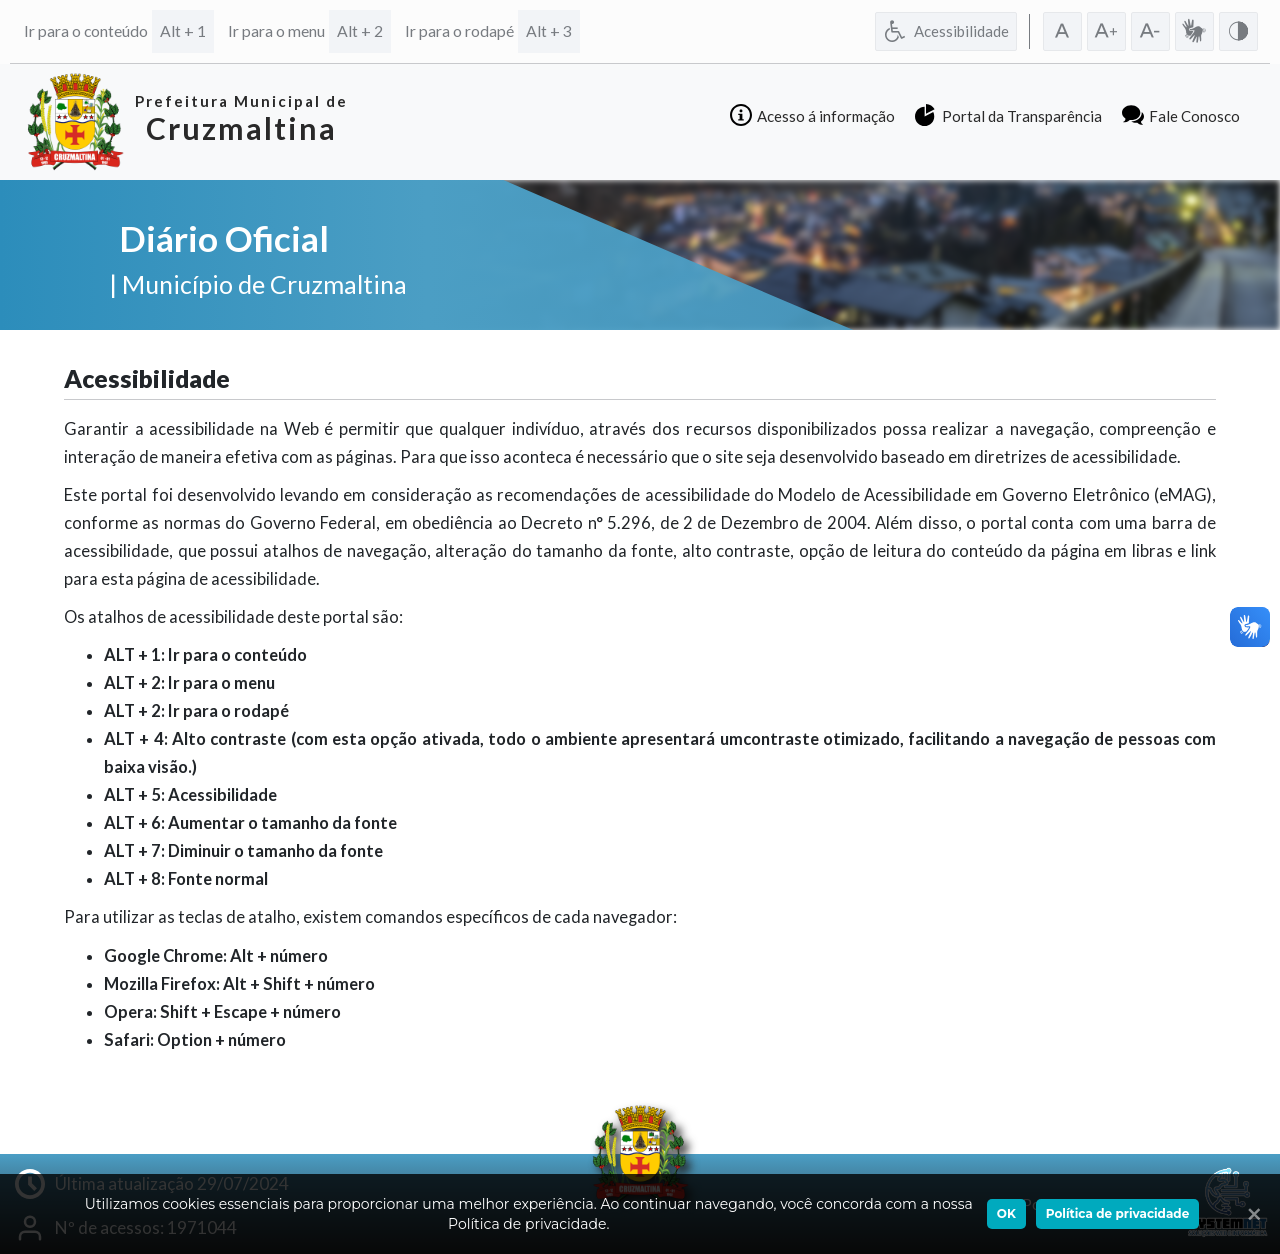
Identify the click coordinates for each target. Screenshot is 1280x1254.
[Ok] (1250, 1214)
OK (1006, 1213)
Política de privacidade (1117, 1213)
